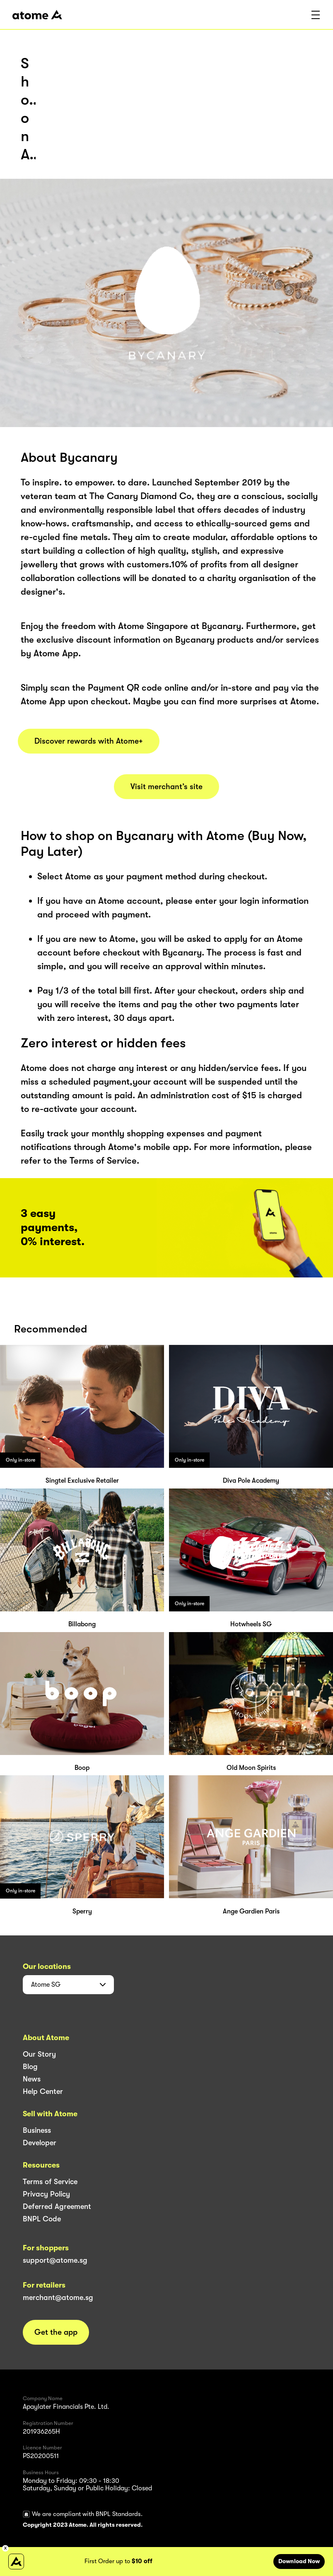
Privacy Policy (46, 2194)
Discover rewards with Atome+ (88, 741)
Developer (39, 2143)
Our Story (39, 2054)
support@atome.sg (55, 2260)
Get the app (55, 2332)
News (32, 2079)
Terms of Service (50, 2181)
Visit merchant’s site (166, 786)
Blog (30, 2066)
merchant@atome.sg (58, 2297)
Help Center (43, 2091)
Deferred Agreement (57, 2206)
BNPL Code (42, 2219)
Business (37, 2130)
